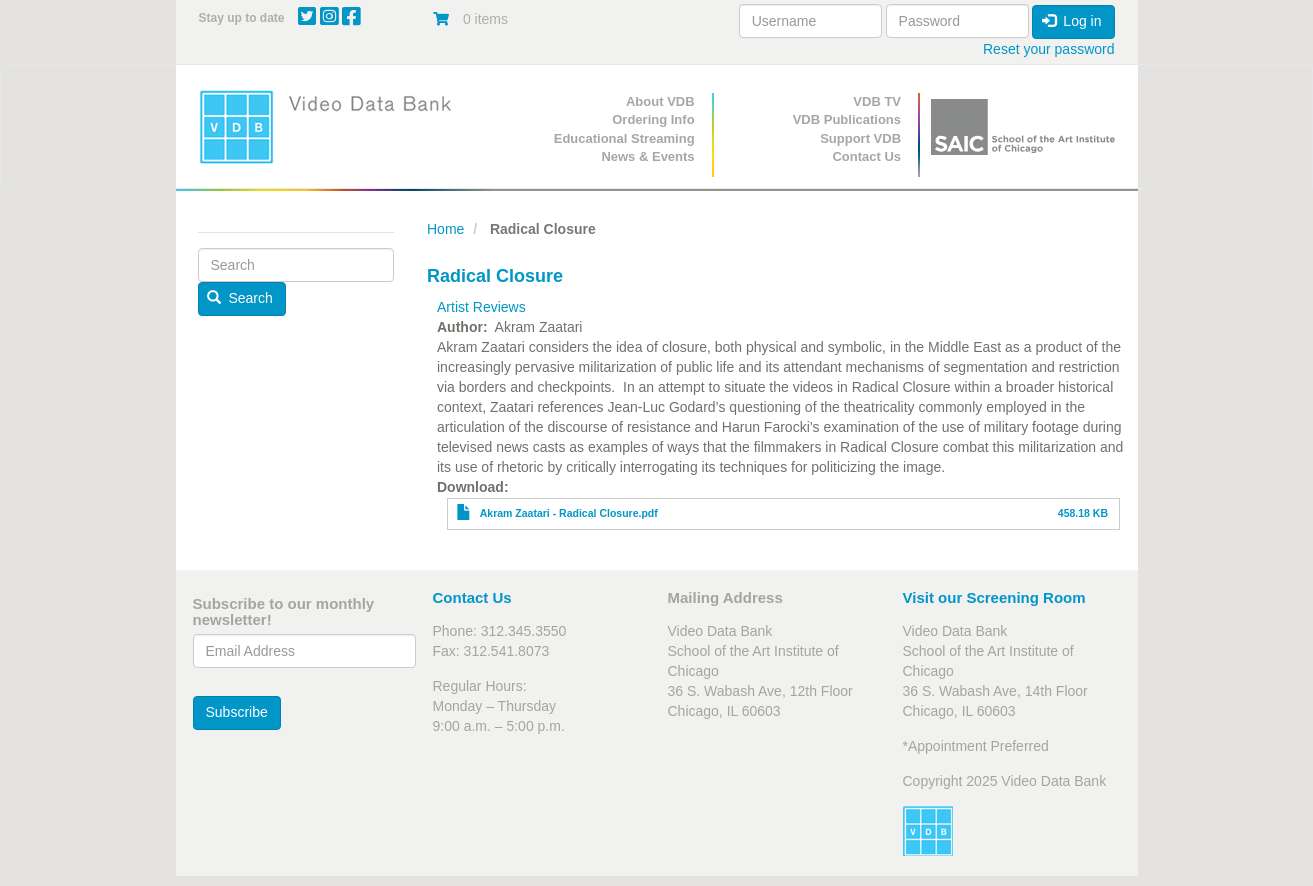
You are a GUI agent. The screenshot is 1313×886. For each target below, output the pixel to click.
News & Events (647, 156)
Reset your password (1049, 49)
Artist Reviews (481, 307)
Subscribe (237, 712)
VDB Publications (847, 119)
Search (240, 298)
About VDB (660, 101)
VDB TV (877, 101)
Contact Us (866, 156)
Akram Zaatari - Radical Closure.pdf (569, 513)
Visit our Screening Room (994, 597)
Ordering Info (653, 119)
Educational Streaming (624, 138)
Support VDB (860, 138)
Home (445, 229)
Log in (1072, 21)
